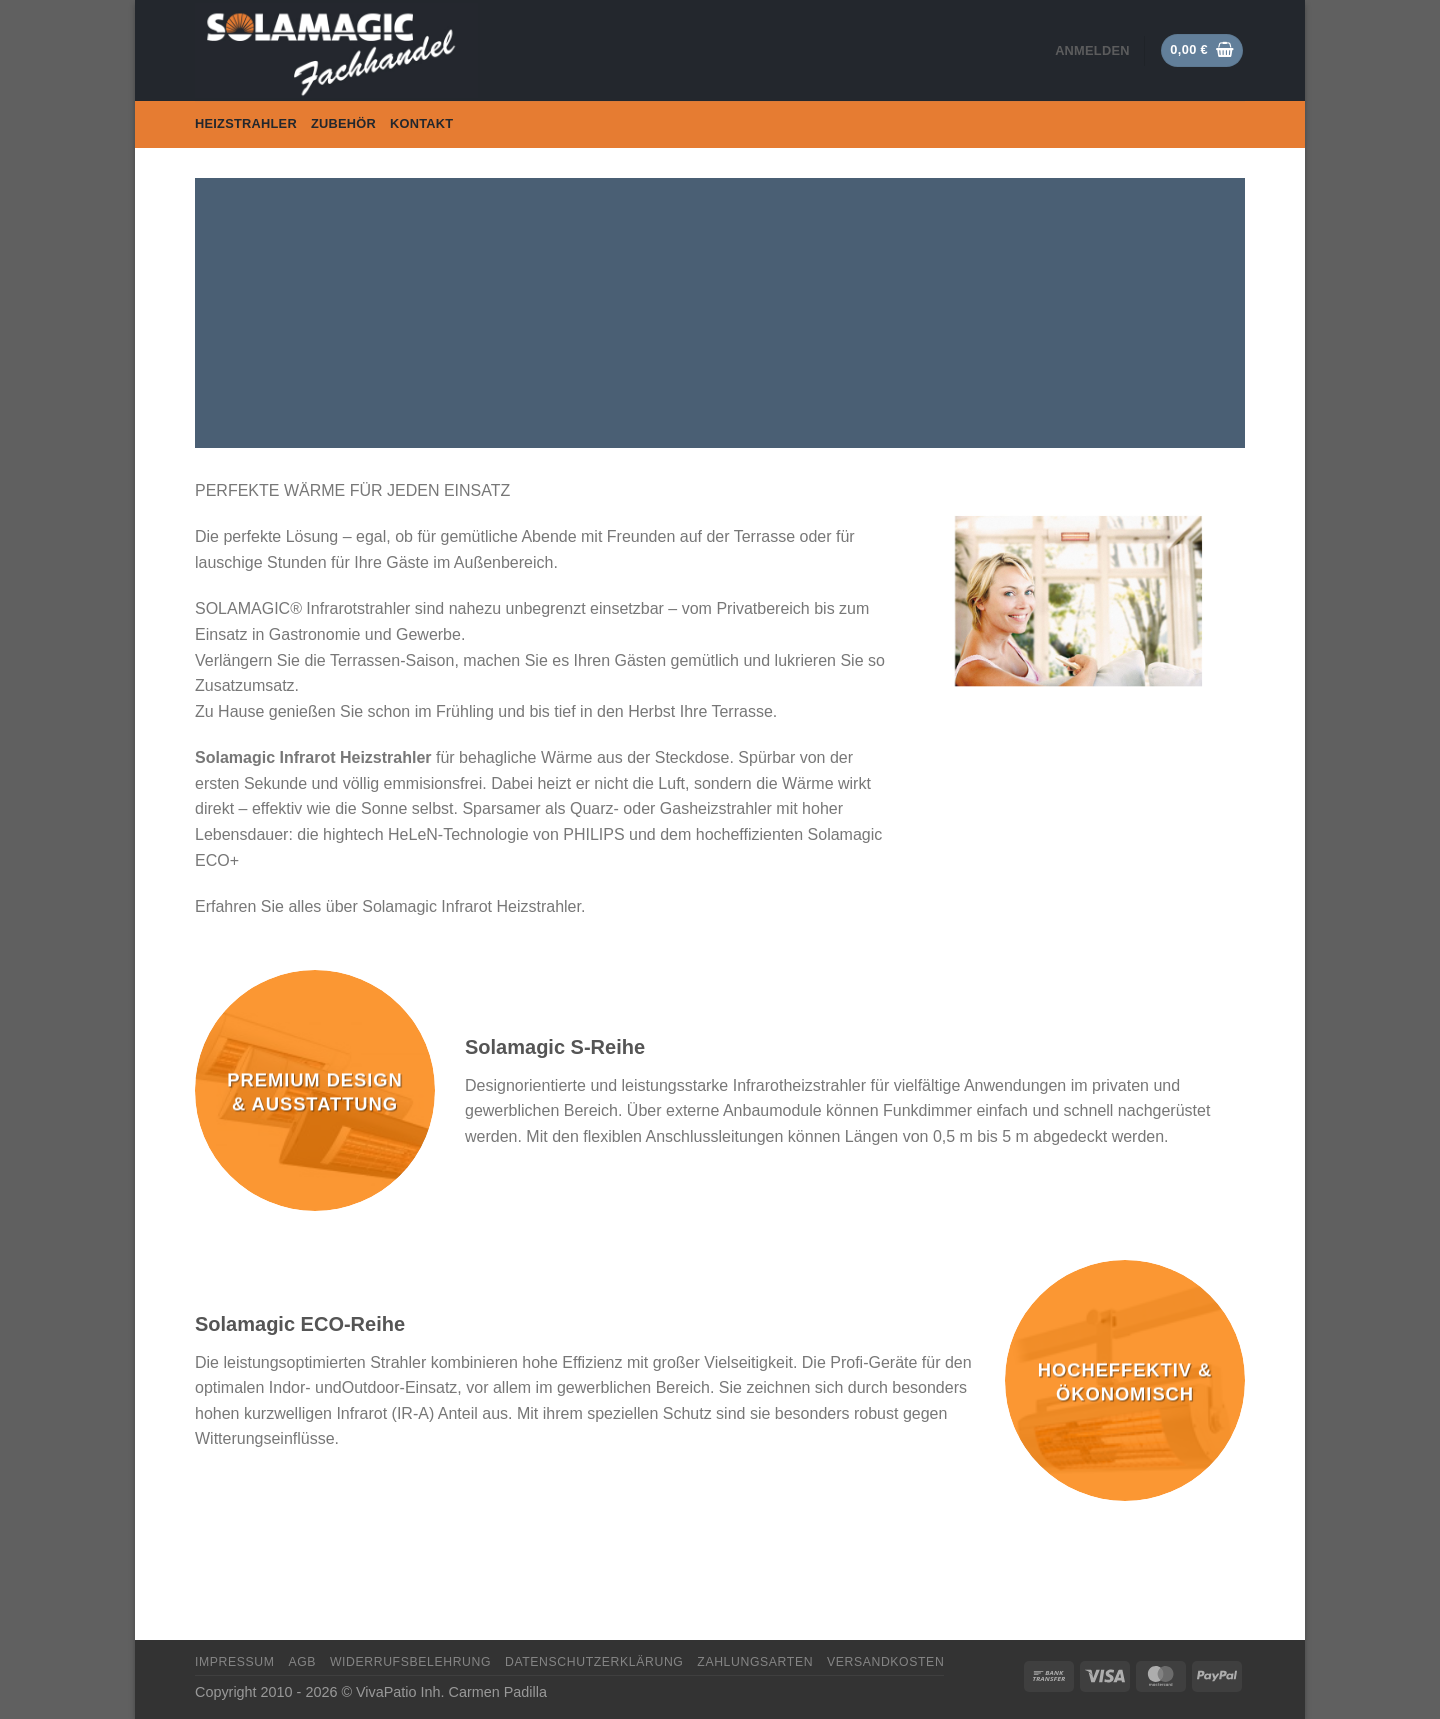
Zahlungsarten (755, 1662)
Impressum (235, 1662)
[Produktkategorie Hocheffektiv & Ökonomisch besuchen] (1125, 1380)
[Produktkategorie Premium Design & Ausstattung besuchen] (315, 1090)
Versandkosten (885, 1662)
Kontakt (421, 123)
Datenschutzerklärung (594, 1662)
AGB (302, 1662)
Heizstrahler (246, 123)
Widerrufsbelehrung (410, 1662)
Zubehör (343, 123)
